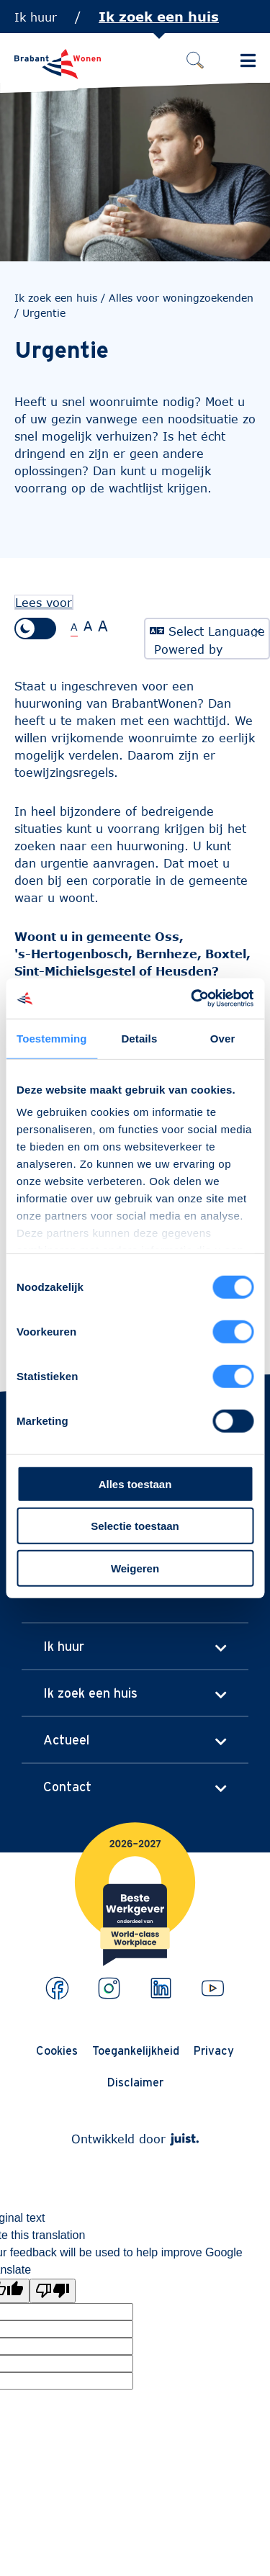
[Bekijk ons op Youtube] (212, 1988)
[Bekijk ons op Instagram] (109, 1988)
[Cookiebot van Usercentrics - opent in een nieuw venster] (192, 998)
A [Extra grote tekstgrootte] (103, 626)
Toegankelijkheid (135, 2050)
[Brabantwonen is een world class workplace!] (135, 1858)
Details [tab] (139, 1038)
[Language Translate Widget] (207, 630)
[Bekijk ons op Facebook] (57, 1988)
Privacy (214, 2050)
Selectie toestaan (135, 1526)
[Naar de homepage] (57, 64)
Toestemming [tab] (52, 1038)
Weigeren (135, 1568)
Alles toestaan (135, 1483)
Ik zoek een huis (159, 16)
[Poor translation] (53, 2291)
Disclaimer (135, 2082)
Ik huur (35, 17)
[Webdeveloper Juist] (184, 2138)
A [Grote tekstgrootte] (88, 626)
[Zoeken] (195, 60)
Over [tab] (222, 1038)
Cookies (57, 2050)
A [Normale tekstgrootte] (74, 627)
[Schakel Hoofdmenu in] (248, 60)
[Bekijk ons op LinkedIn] (161, 1988)
